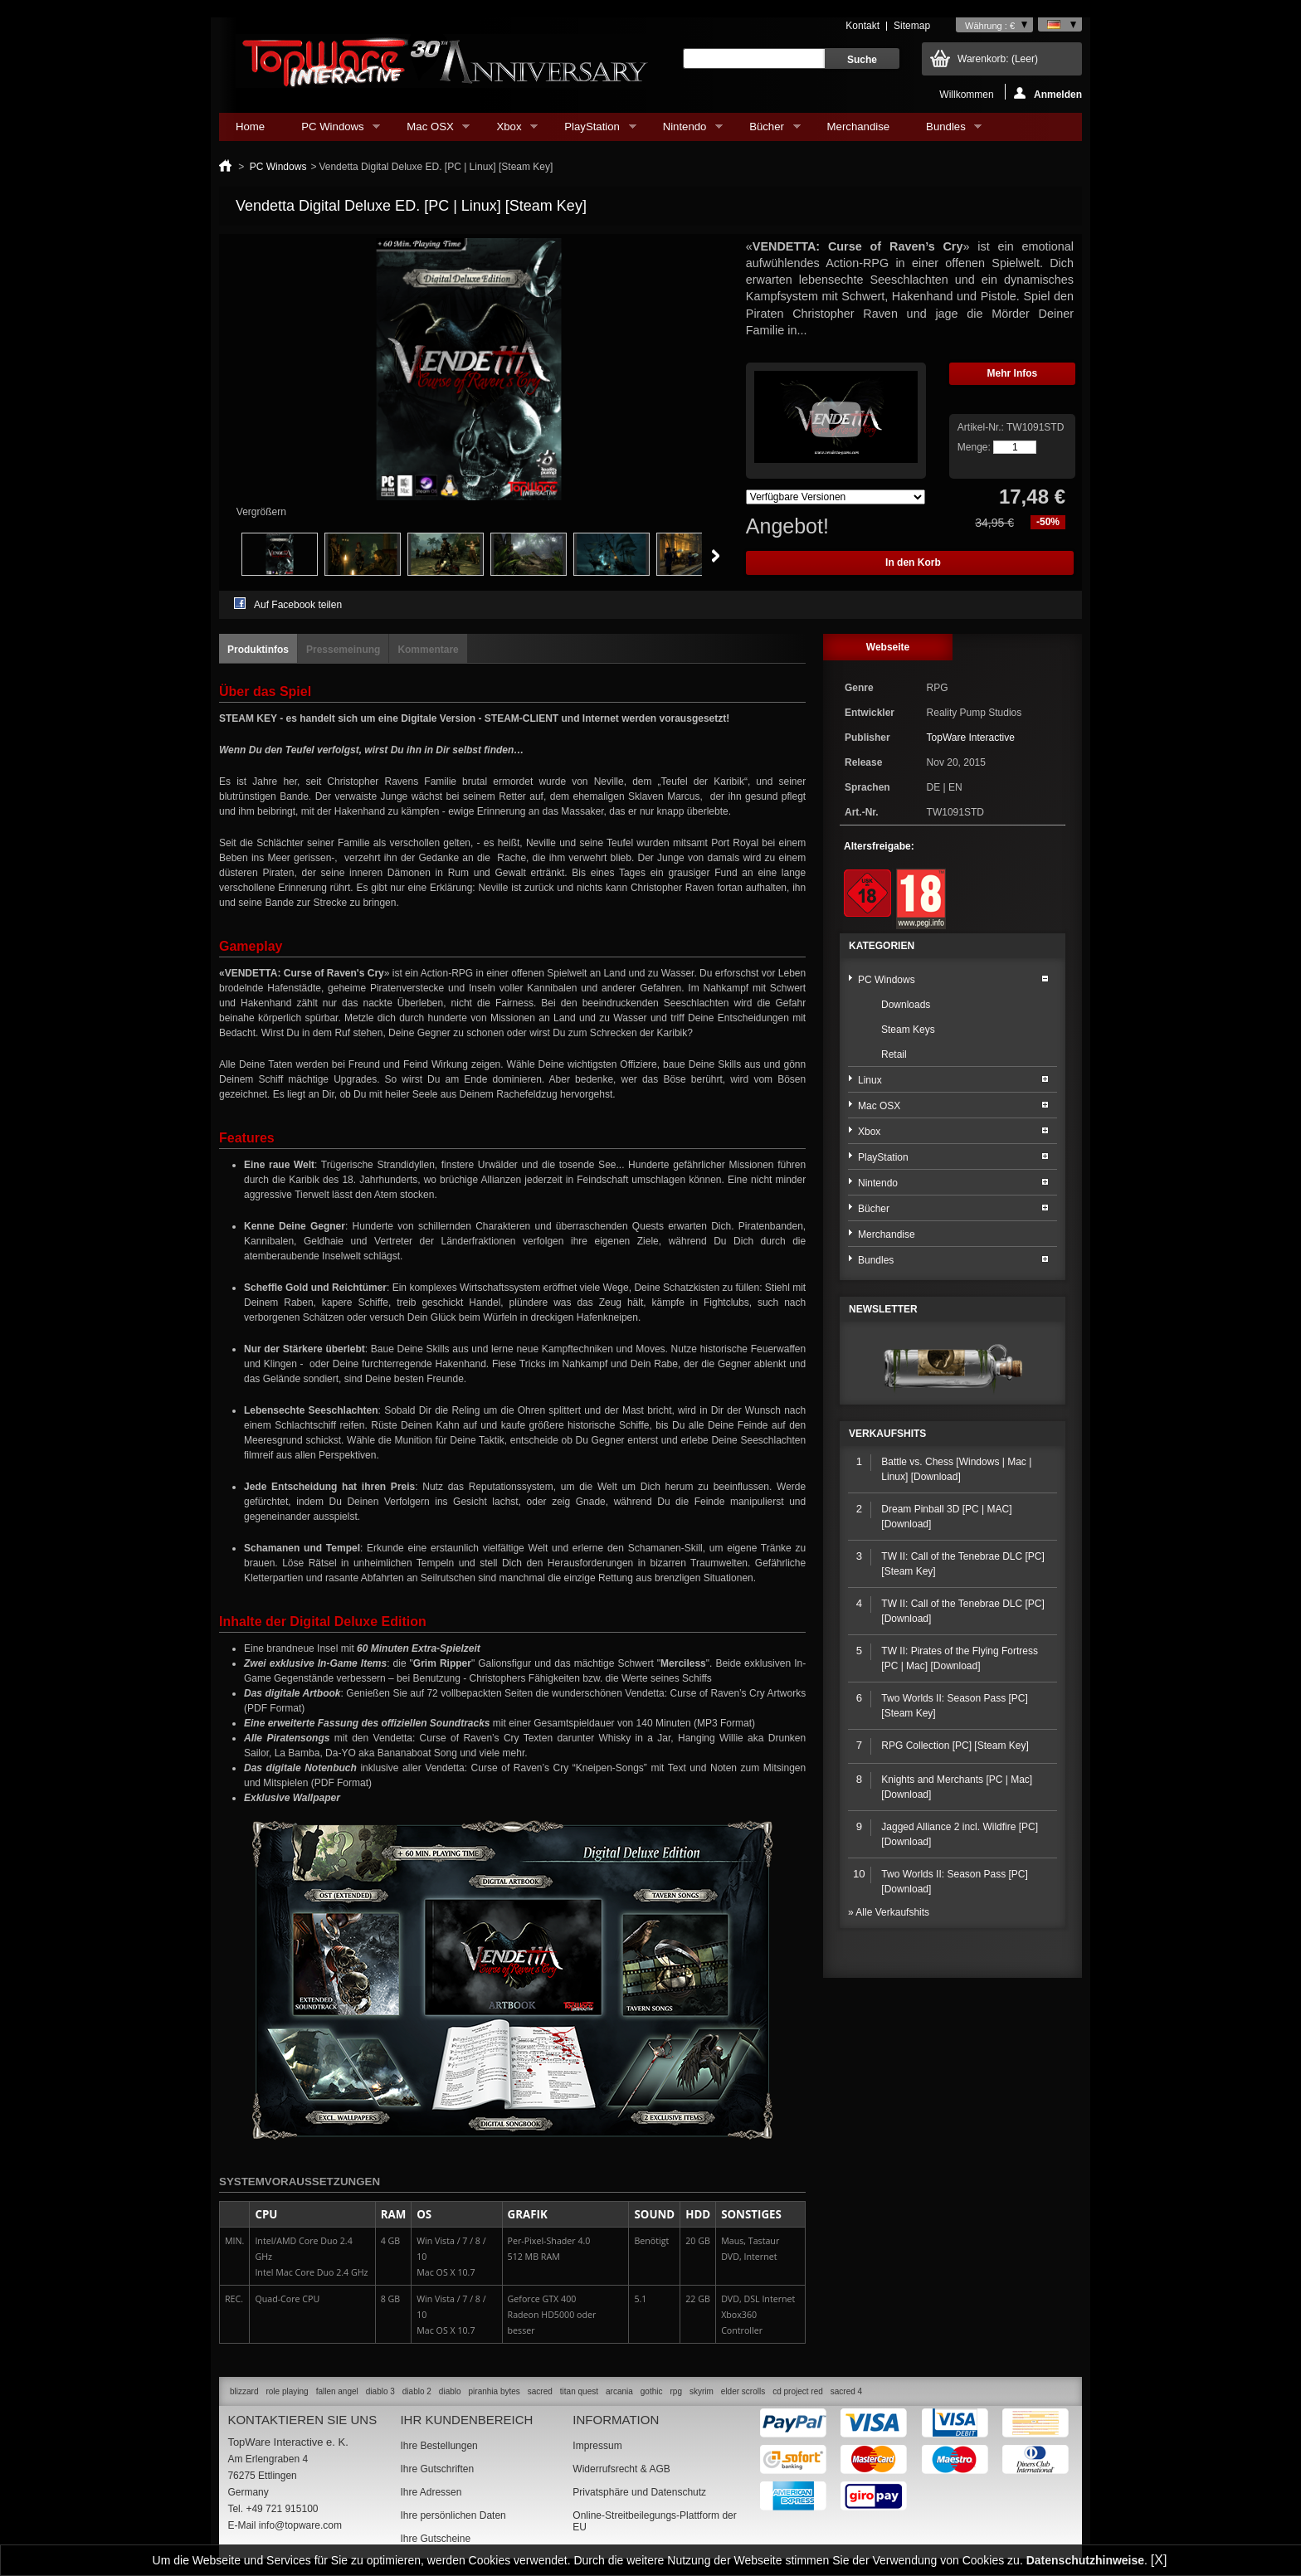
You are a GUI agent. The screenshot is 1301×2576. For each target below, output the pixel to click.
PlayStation (592, 130)
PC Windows (332, 130)
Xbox (509, 130)
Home (250, 126)
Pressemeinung (343, 649)
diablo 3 (380, 2391)
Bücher (766, 130)
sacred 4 (846, 2391)
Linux (870, 1080)
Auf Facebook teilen (298, 605)
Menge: (974, 447)
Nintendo (684, 130)
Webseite (887, 647)
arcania (619, 2391)
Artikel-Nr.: (981, 427)
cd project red (797, 2391)
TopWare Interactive (971, 737)
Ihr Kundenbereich (466, 2420)
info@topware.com (300, 2525)
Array (835, 496)
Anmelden (1048, 93)
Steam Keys (908, 1029)
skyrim (701, 2391)
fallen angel (337, 2391)
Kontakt (862, 26)
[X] (1159, 2560)
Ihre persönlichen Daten (452, 2515)
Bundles (945, 130)
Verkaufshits (887, 1433)
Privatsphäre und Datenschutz (639, 2492)
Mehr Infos (1012, 373)
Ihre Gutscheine (435, 2538)
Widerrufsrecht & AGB (621, 2469)
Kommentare (427, 649)
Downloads (905, 1004)
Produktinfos (258, 649)
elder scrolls (743, 2391)
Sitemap (912, 26)
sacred (540, 2391)
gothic (652, 2391)
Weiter (715, 555)
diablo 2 (416, 2391)
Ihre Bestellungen (438, 2446)
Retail (894, 1054)
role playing (287, 2391)
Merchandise (858, 126)
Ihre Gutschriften (437, 2469)
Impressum (597, 2446)
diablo (450, 2391)
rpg (675, 2391)
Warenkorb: (997, 59)
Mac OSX (430, 130)
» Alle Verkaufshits (888, 1912)
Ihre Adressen (430, 2492)
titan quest (579, 2391)
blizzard (244, 2391)
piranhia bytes (494, 2391)
